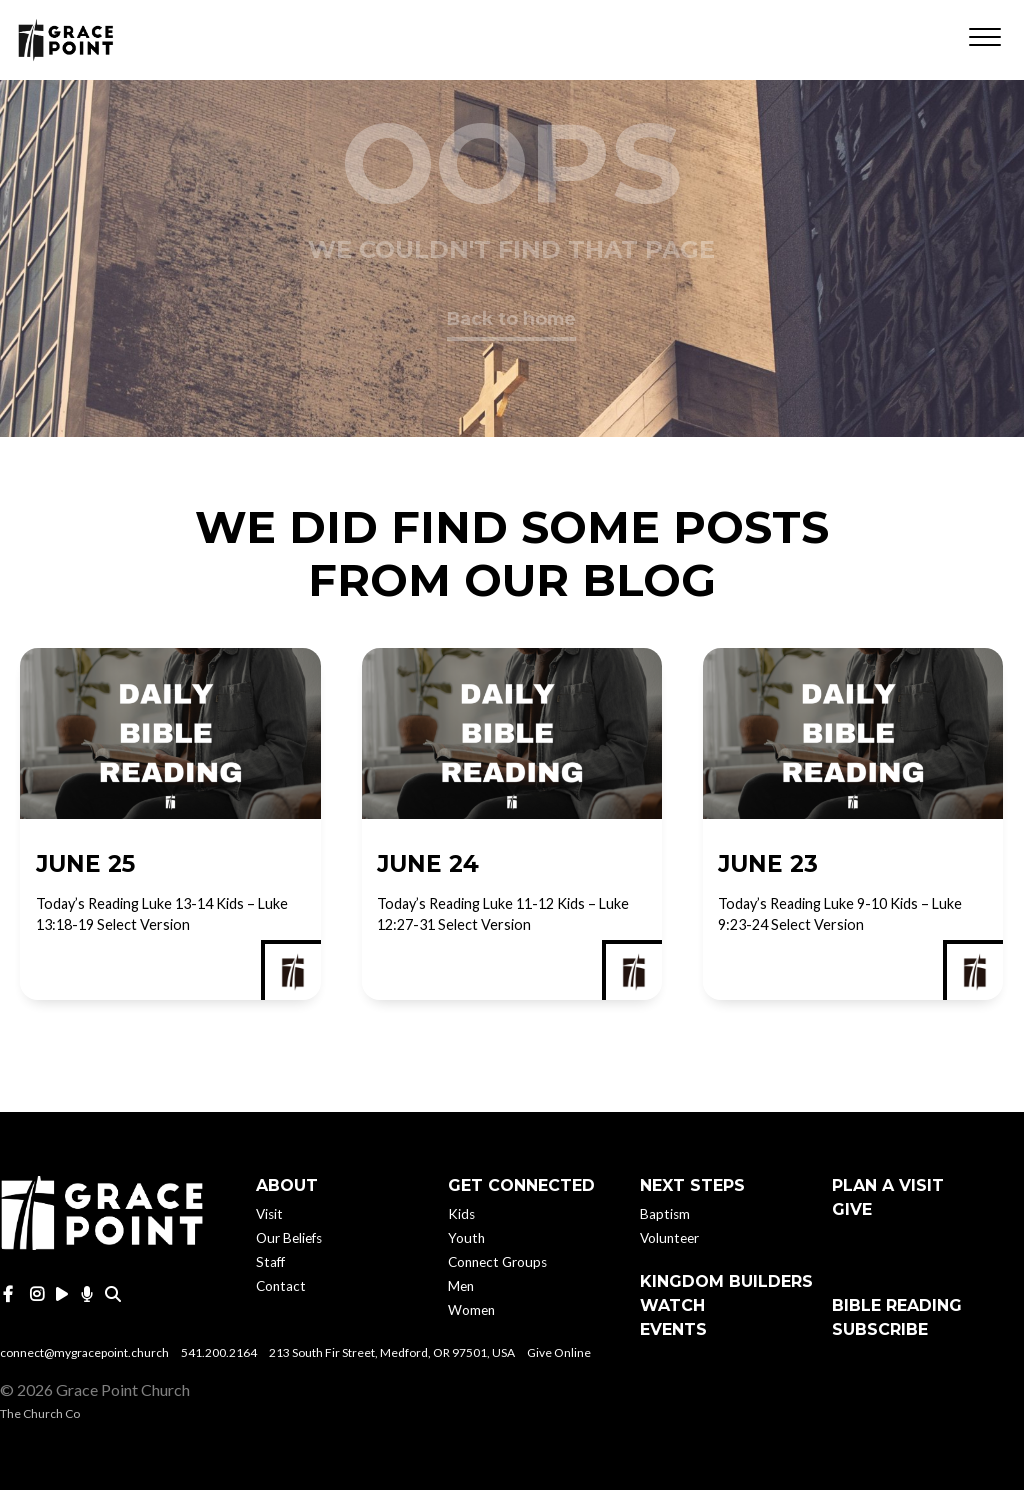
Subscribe (880, 1329)
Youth (466, 1238)
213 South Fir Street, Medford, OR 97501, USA (392, 1352)
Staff (270, 1262)
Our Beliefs (289, 1238)
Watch (672, 1305)
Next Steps (692, 1185)
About (287, 1185)
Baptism (665, 1214)
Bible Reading (897, 1305)
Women (471, 1310)
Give (852, 1209)
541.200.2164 (219, 1352)
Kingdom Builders (726, 1281)
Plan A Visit (888, 1185)
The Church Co (40, 1413)
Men (461, 1286)
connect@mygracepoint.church (84, 1352)
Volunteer (669, 1238)
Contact (281, 1286)
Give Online (559, 1352)
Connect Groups (497, 1262)
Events (673, 1329)
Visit (269, 1214)
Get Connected (521, 1185)
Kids (461, 1214)
